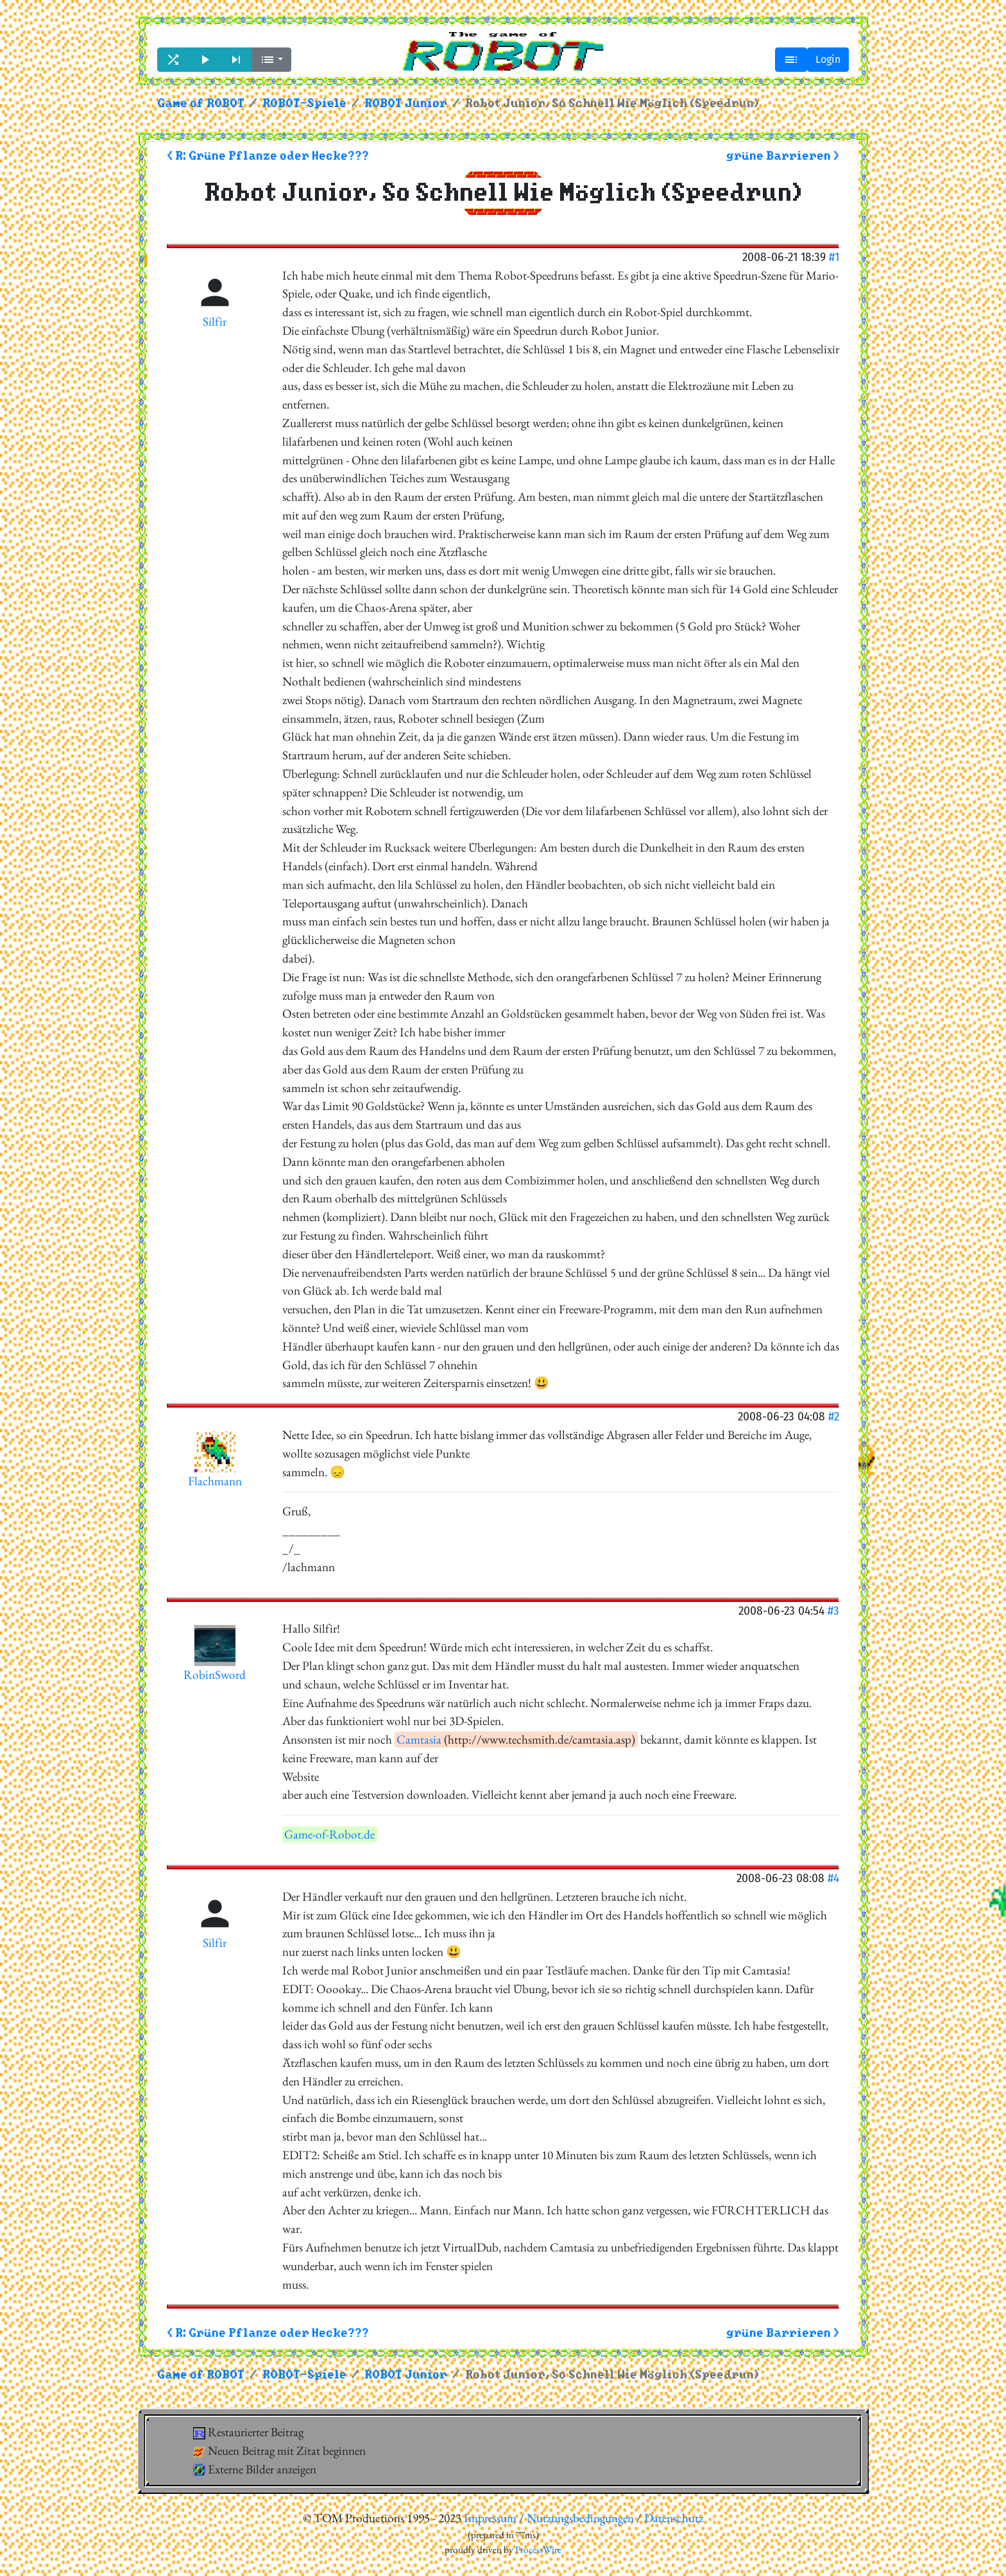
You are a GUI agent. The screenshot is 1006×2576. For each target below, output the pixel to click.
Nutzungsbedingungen (580, 2518)
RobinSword (214, 1675)
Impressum (490, 2518)
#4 (833, 1878)
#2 (833, 1416)
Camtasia (418, 1739)
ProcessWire (538, 2549)
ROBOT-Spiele (304, 103)
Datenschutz (673, 2518)
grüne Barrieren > (782, 156)
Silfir (214, 322)
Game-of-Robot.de (329, 1834)
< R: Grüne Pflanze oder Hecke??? (268, 156)
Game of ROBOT (200, 103)
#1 (834, 256)
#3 (833, 1610)
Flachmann (215, 1481)
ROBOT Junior (405, 103)
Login (827, 59)
